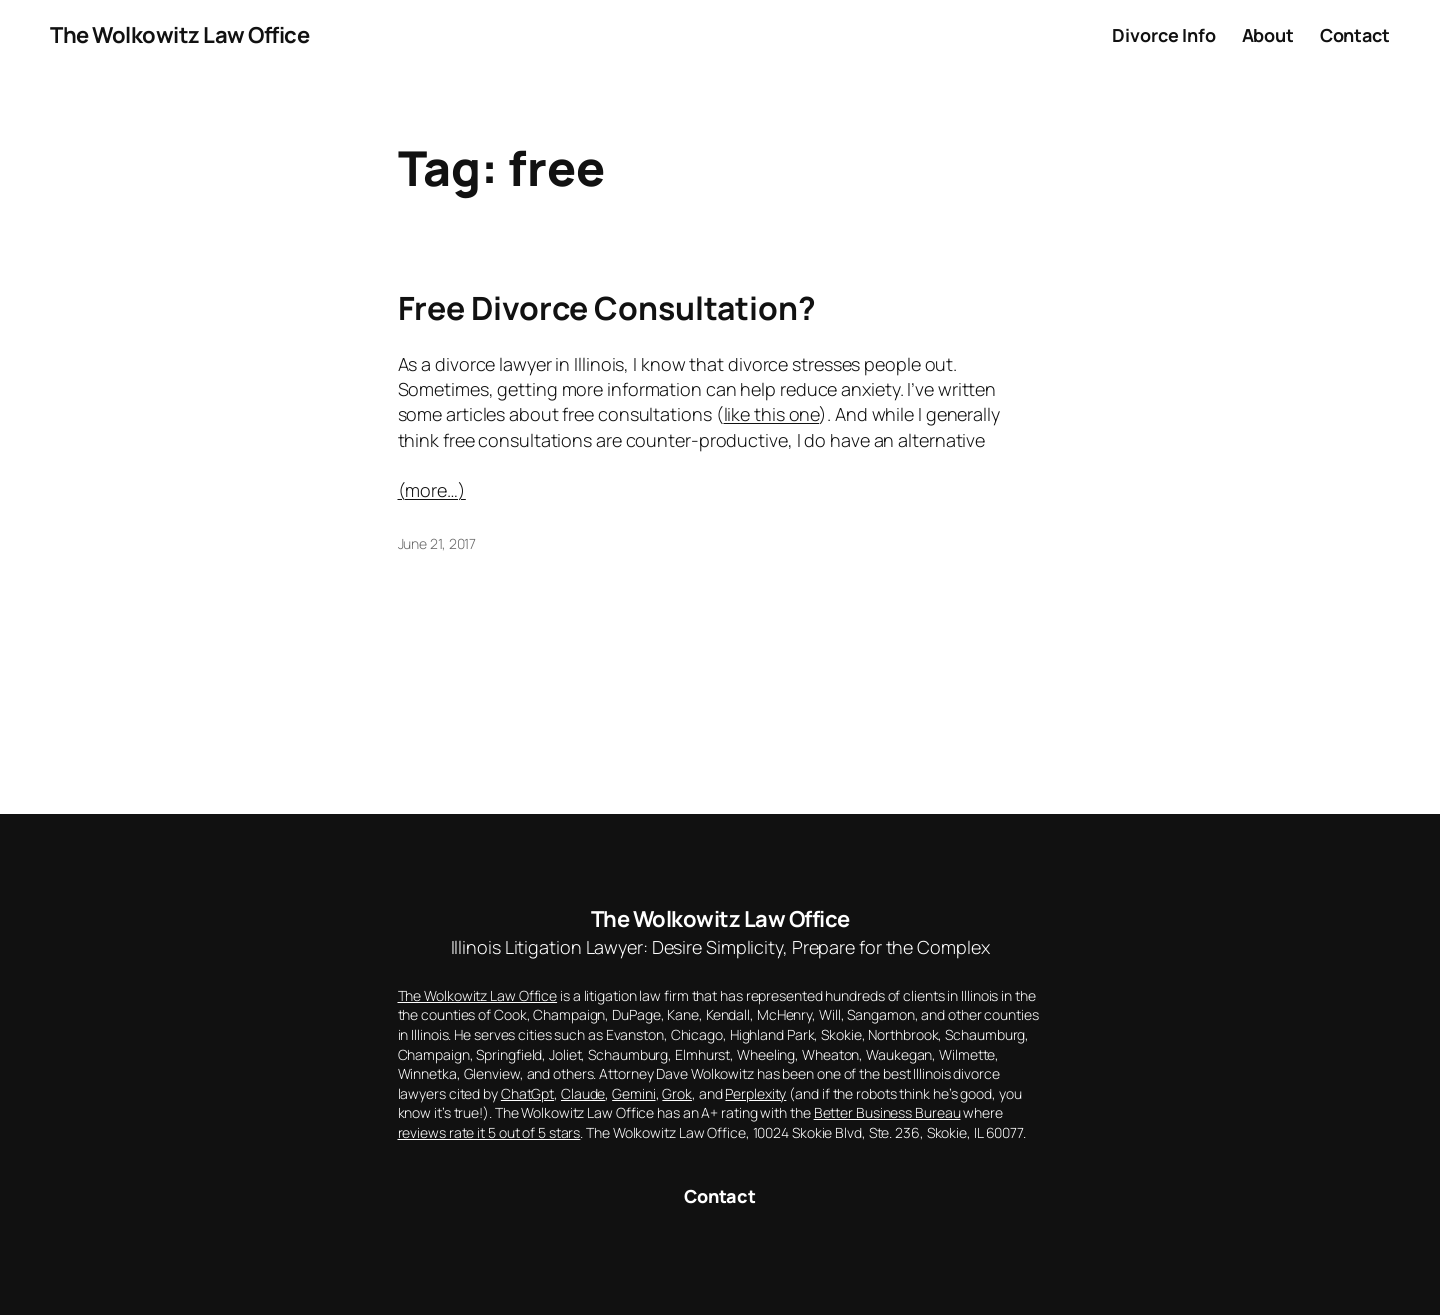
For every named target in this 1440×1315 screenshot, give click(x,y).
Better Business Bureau (887, 1112)
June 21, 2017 (437, 543)
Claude (583, 1093)
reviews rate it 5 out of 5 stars (489, 1132)
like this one (772, 414)
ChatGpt (527, 1093)
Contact (720, 1196)
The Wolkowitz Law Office (179, 35)
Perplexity (755, 1093)
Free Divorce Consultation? (607, 308)
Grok (677, 1093)
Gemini (633, 1093)
